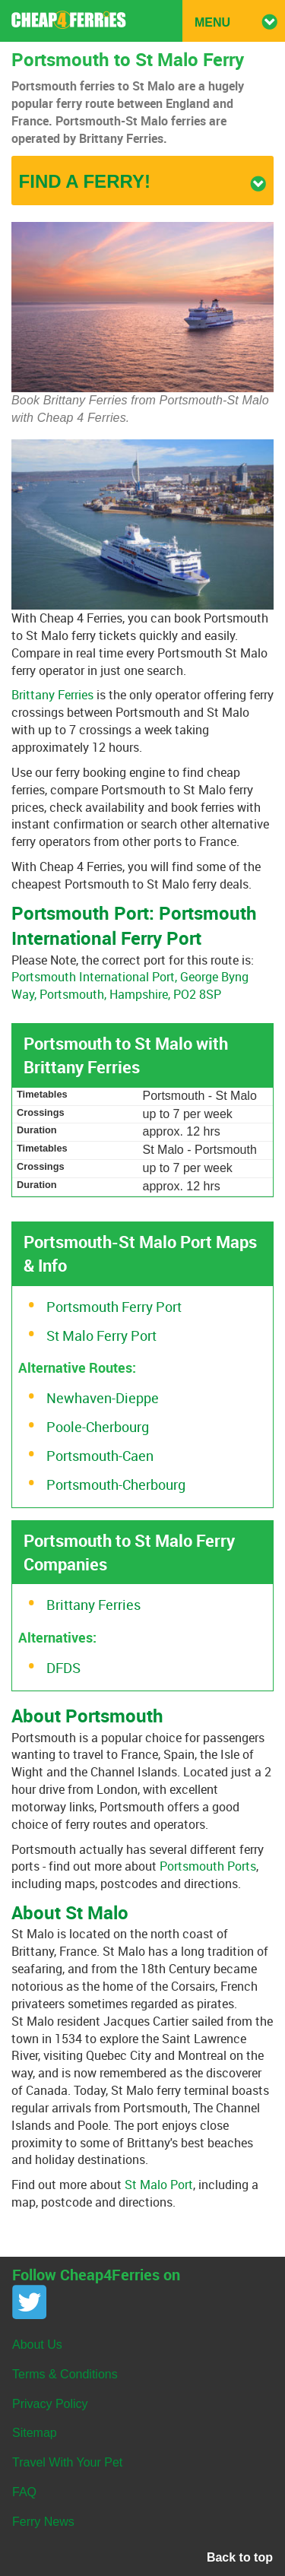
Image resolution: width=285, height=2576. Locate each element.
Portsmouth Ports (208, 1866)
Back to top (240, 2557)
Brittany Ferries (52, 694)
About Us (37, 2344)
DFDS (63, 1668)
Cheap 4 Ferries (69, 20)
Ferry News (43, 2521)
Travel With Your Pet (67, 2462)
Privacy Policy (50, 2403)
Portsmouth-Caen (100, 1455)
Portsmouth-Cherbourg (115, 1484)
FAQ (24, 2492)
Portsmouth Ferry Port (114, 1307)
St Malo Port (159, 2184)
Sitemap (34, 2432)
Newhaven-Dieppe (102, 1398)
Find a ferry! (143, 181)
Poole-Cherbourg (97, 1427)
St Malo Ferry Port (101, 1335)
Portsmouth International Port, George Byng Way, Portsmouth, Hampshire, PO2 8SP (130, 985)
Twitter (29, 2302)
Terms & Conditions (65, 2374)
